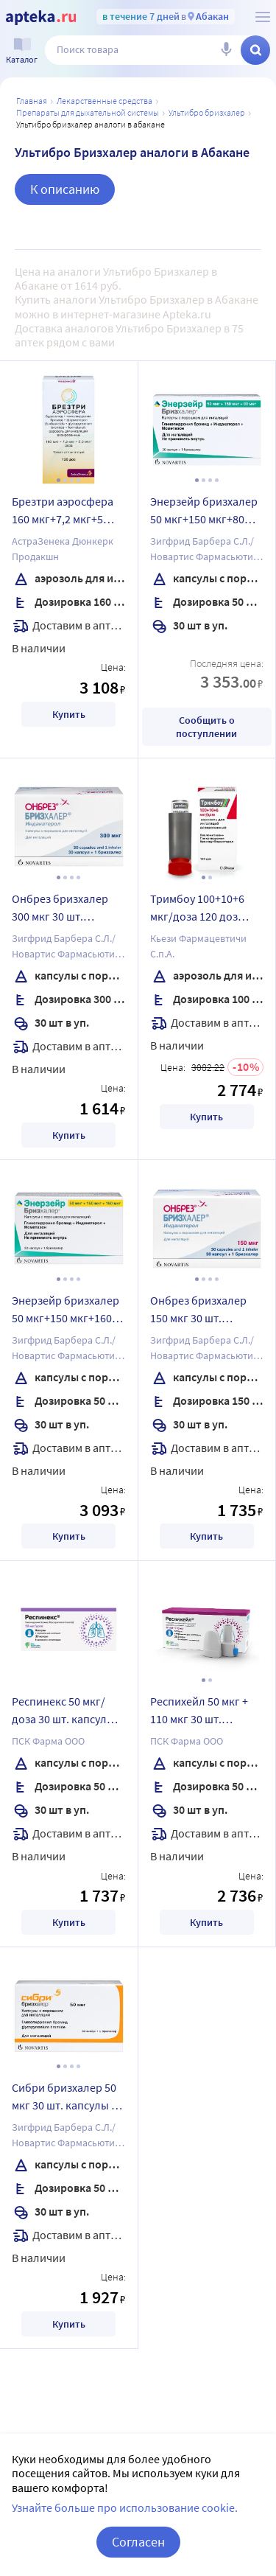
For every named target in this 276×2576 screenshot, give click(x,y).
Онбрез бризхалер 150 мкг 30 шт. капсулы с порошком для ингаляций (204, 1311)
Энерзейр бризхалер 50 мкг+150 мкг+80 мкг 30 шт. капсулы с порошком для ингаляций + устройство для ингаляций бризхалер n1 (206, 512)
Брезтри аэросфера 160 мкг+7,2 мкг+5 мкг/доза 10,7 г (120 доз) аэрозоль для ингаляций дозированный (62, 512)
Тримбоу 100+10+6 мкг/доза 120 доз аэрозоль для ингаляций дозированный (197, 909)
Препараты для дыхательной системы (87, 112)
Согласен (138, 2541)
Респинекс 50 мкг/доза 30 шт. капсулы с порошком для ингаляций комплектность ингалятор (67, 1712)
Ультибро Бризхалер (207, 112)
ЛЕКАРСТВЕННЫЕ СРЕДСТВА (104, 100)
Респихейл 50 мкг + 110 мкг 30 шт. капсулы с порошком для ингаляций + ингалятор (204, 1712)
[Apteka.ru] (41, 18)
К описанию (64, 189)
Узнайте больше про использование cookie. (125, 2507)
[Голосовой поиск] (226, 50)
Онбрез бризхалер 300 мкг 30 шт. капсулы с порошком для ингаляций (66, 909)
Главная (31, 100)
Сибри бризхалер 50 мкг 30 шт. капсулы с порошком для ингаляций (64, 2098)
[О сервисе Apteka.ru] (262, 17)
